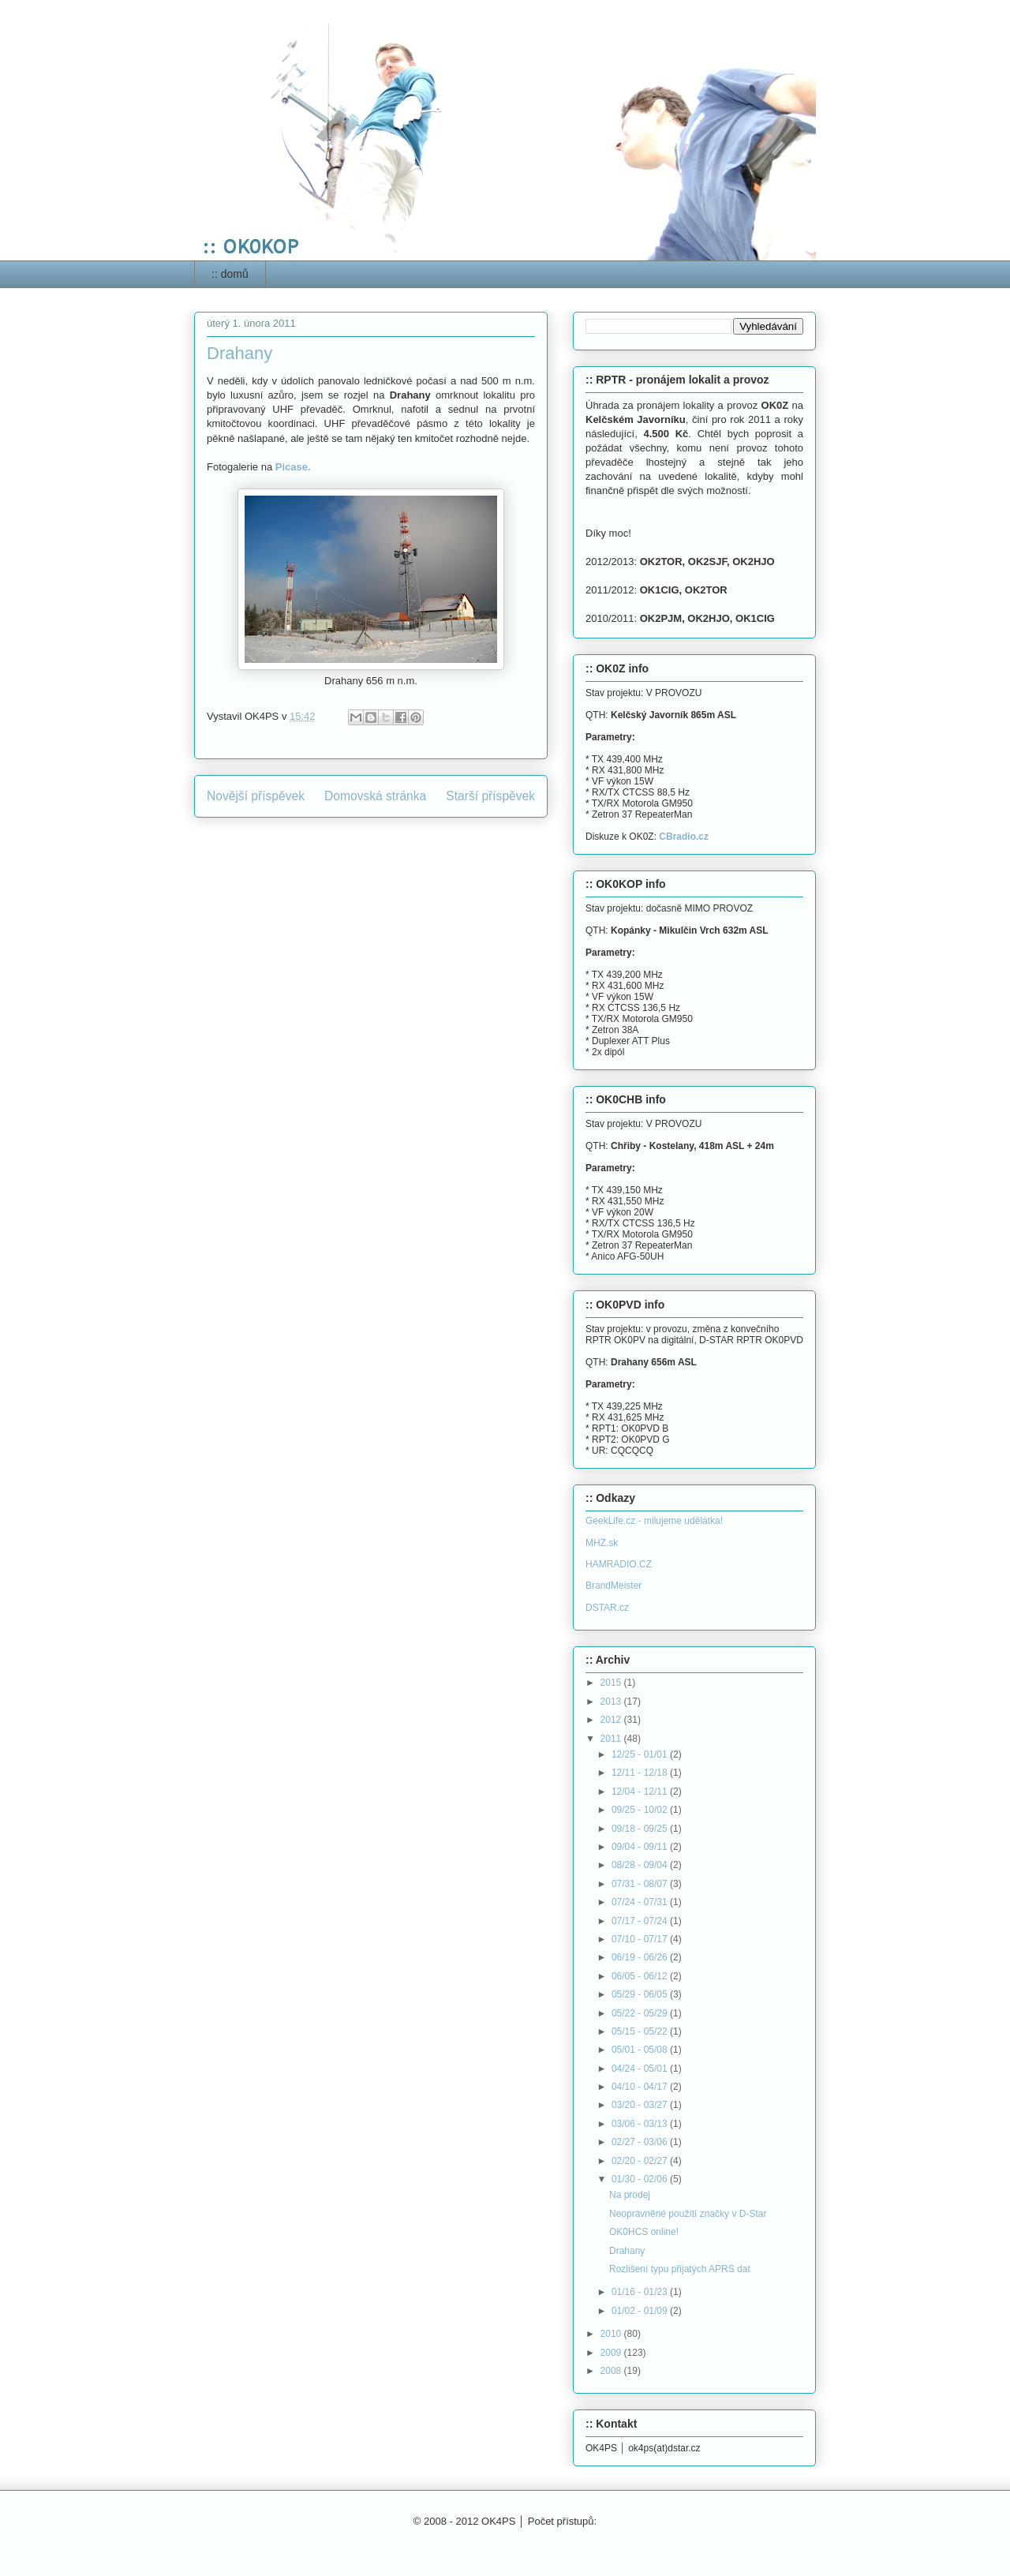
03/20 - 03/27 (641, 2104)
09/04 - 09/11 (641, 1846)
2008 (612, 2370)
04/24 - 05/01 (641, 2068)
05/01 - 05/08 (641, 2049)
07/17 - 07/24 (641, 1920)
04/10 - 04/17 (641, 2086)
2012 (612, 1719)
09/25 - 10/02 (641, 1809)
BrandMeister (613, 1585)
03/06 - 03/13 (641, 2123)
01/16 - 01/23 (641, 2291)
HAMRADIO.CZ (618, 1564)
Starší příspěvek (490, 796)
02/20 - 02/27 (641, 2160)
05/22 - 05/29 (641, 2013)
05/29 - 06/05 (641, 1994)
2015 (612, 1682)
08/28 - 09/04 (641, 1864)
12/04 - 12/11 (641, 1791)
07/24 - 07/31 (641, 1902)
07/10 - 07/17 (641, 1939)
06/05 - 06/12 (641, 1976)
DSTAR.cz (607, 1607)
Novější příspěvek (256, 796)
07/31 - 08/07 (641, 1883)
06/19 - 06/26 (641, 1957)
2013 (612, 1701)
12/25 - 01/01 (641, 1754)
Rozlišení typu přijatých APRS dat (679, 2269)
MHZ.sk (601, 1542)
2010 (612, 2333)
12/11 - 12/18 (641, 1772)
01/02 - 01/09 (641, 2310)
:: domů (230, 274)
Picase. (293, 467)
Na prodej (629, 2194)
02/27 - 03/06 (641, 2141)
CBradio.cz (684, 836)
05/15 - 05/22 (641, 2031)
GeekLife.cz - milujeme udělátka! (654, 1520)
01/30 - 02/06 (641, 2179)
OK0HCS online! (644, 2231)
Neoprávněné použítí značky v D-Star (687, 2213)
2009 (612, 2352)
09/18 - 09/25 (641, 1828)
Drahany (627, 2250)
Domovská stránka (375, 796)
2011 (612, 1738)
